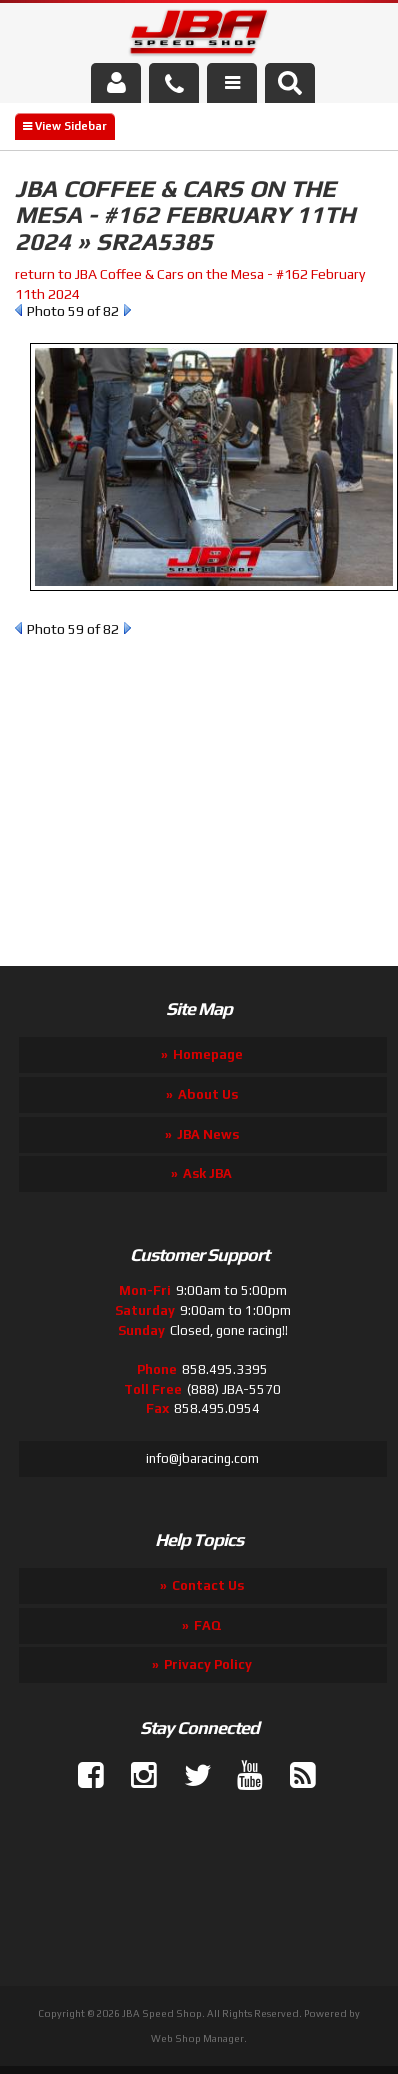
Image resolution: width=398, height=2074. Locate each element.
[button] (290, 83)
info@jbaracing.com (202, 1458)
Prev (18, 310)
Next (127, 310)
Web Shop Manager (197, 2038)
